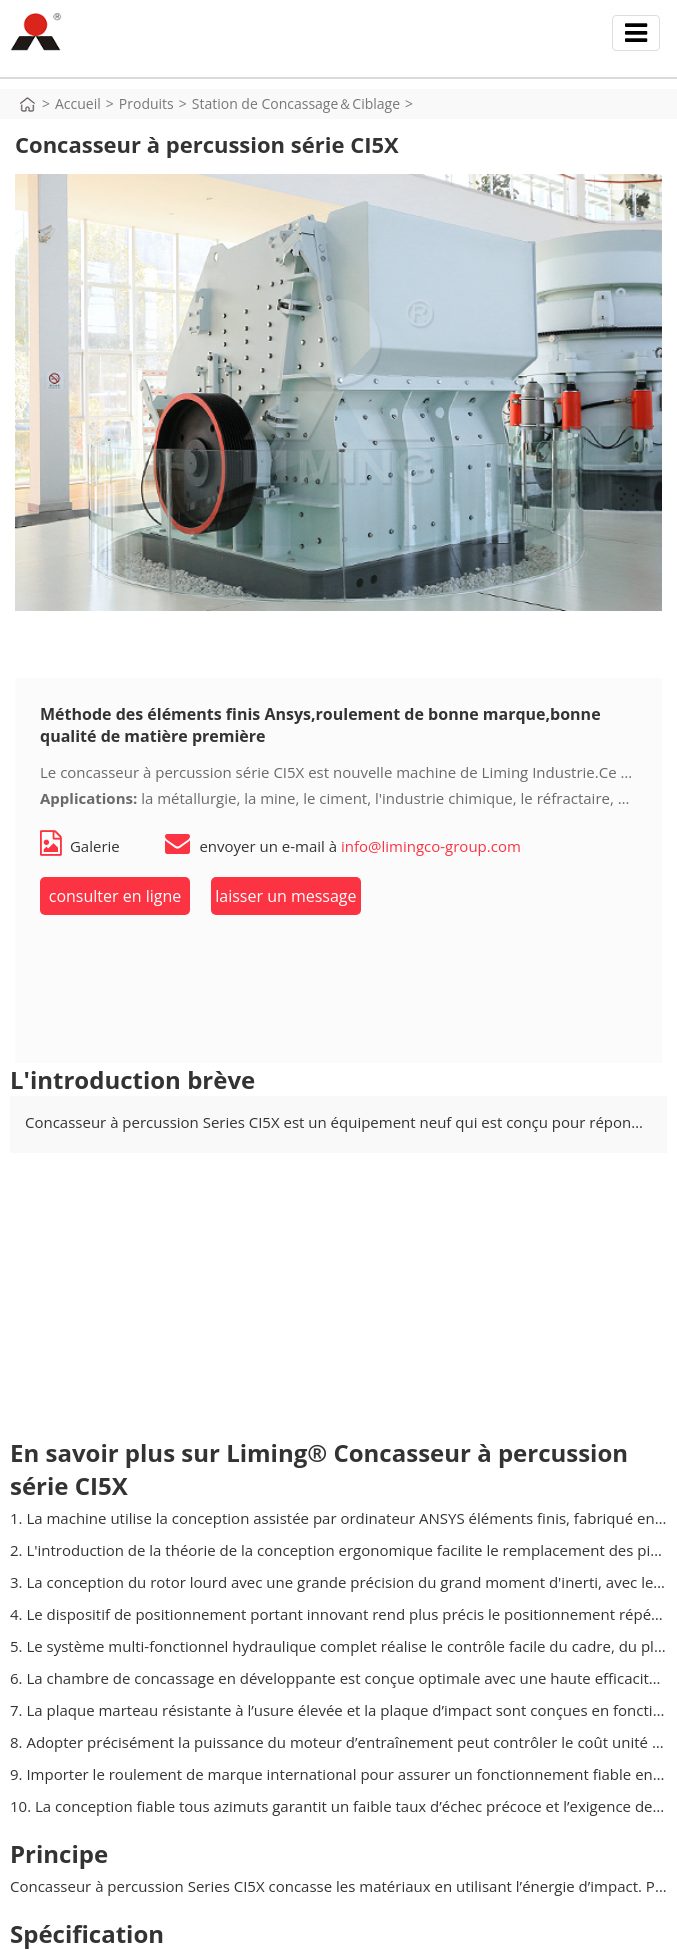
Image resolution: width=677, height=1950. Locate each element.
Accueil (78, 103)
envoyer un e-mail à (342, 846)
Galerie (80, 846)
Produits (146, 103)
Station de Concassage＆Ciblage (296, 103)
